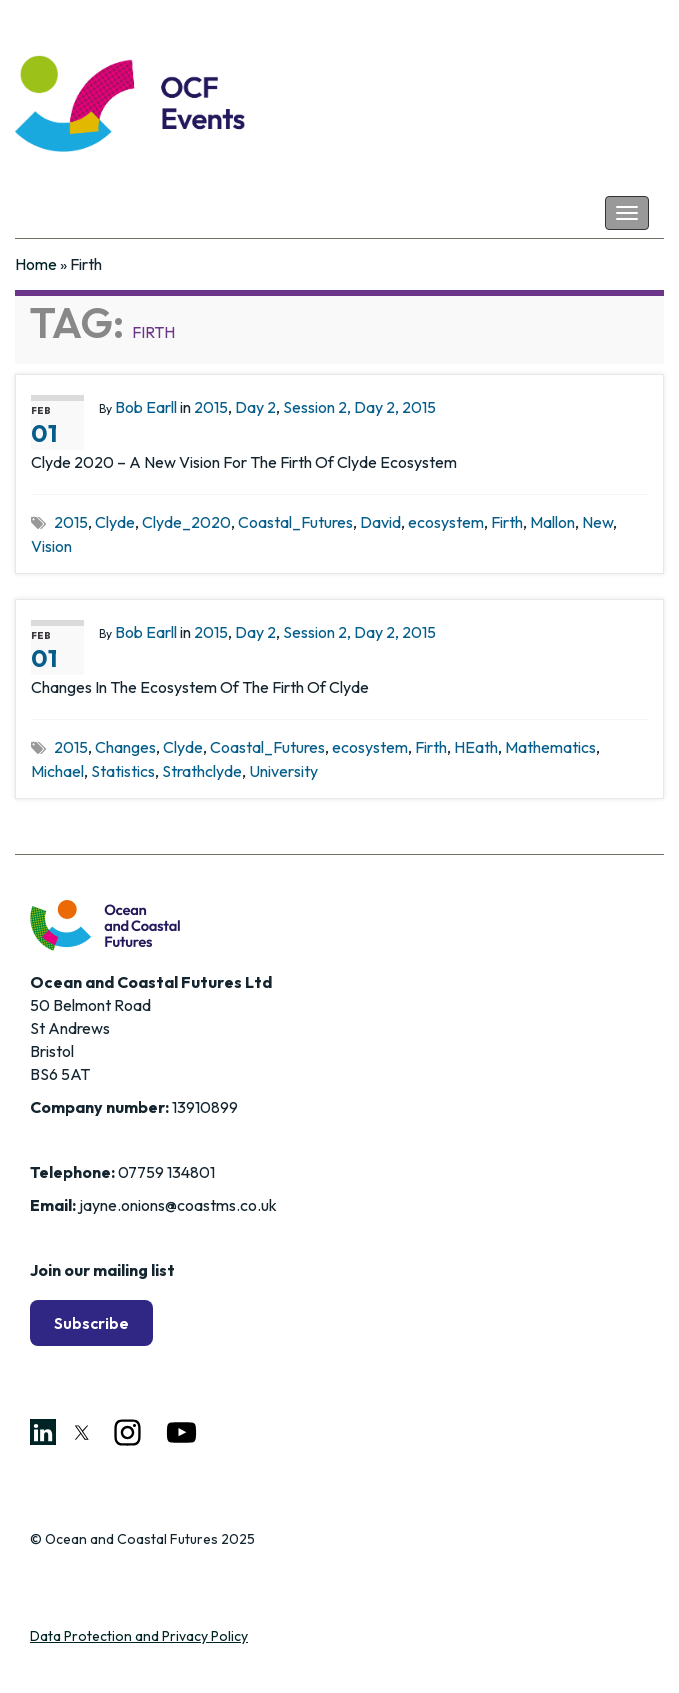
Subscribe (91, 1323)
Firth (507, 522)
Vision (51, 546)
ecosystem (446, 522)
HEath (476, 747)
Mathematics (550, 747)
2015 (211, 407)
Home (36, 264)
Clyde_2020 (186, 522)
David (380, 522)
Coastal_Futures (295, 522)
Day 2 (255, 407)
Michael (57, 771)
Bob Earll (146, 407)
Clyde (115, 522)
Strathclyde (202, 771)
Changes (125, 747)
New (597, 522)
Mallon (552, 522)
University (283, 771)
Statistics (123, 771)
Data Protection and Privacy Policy (139, 1636)
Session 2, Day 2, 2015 (359, 407)
